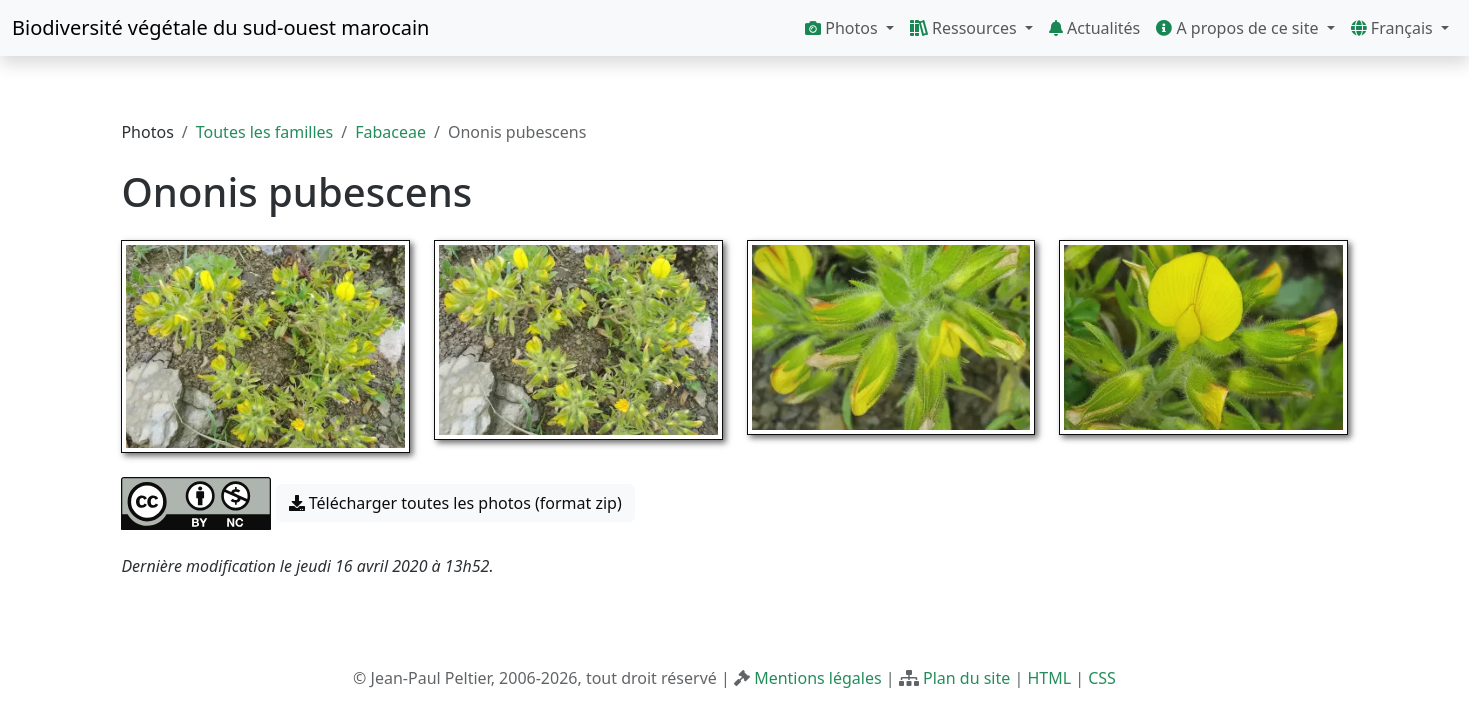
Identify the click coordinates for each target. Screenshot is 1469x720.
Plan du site (966, 678)
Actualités (1094, 28)
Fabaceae (390, 132)
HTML (1049, 678)
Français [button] (1394, 28)
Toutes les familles (264, 132)
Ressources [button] (965, 28)
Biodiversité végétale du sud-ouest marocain (220, 27)
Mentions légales (818, 678)
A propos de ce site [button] (1239, 28)
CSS (1102, 678)
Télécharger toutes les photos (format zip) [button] (455, 503)
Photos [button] (843, 28)
